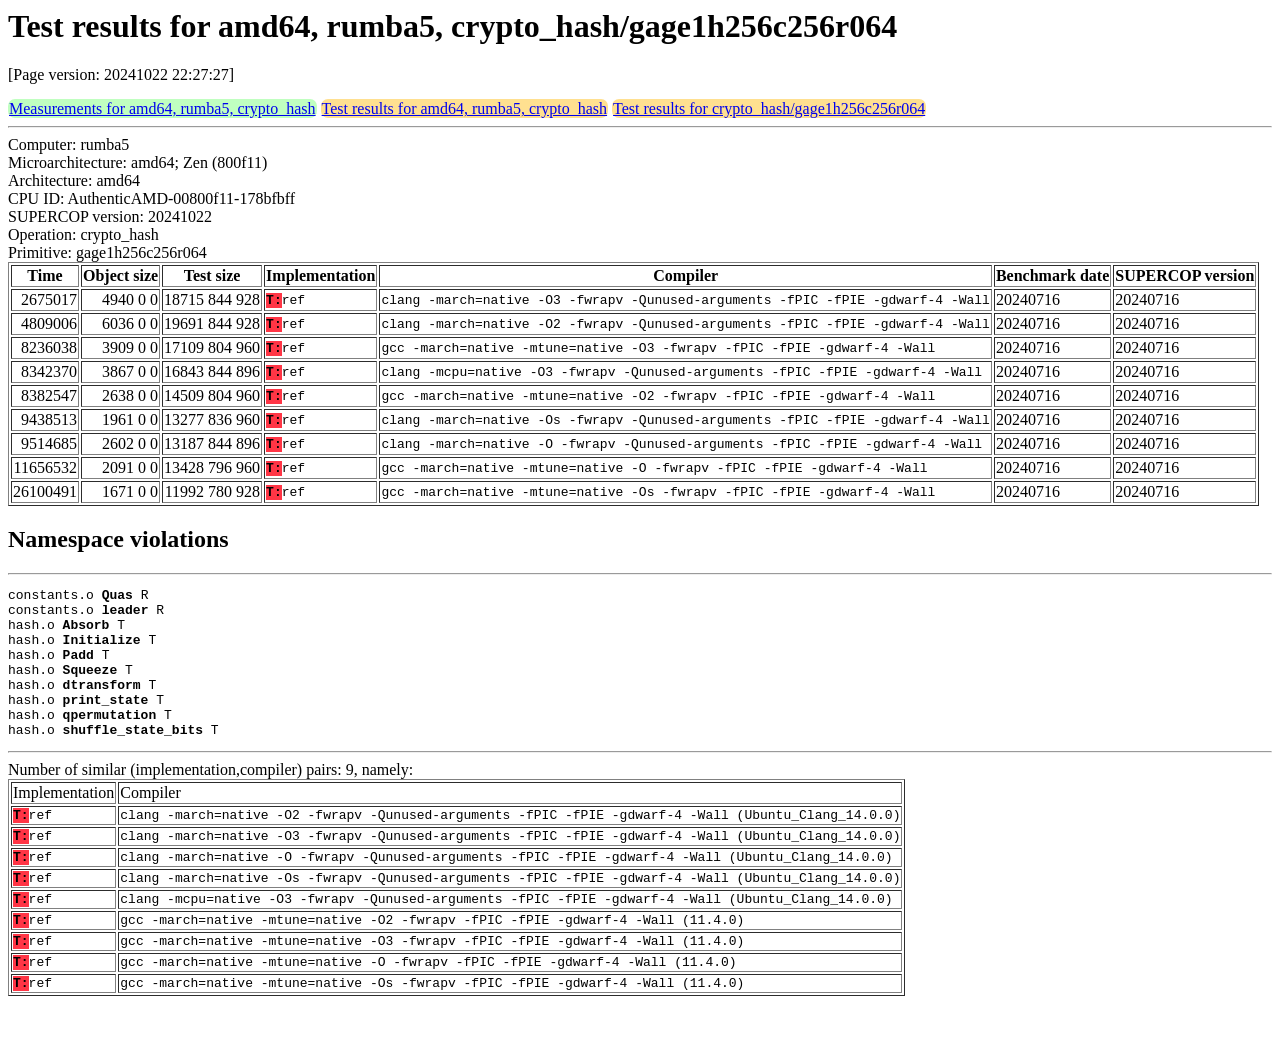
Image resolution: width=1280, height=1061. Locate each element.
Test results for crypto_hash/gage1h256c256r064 (769, 108)
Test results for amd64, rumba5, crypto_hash (464, 108)
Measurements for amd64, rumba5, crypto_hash (162, 108)
